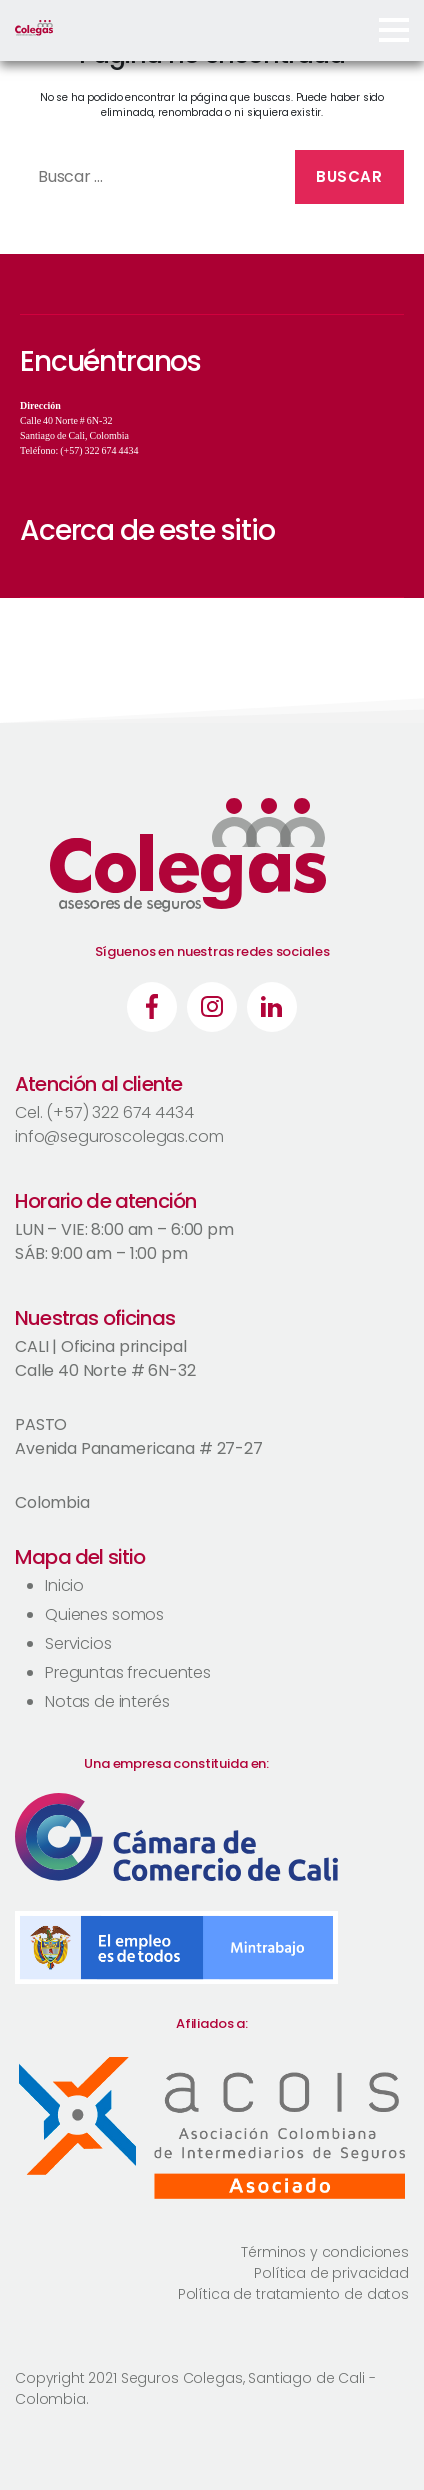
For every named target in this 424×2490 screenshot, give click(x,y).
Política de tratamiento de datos (293, 2294)
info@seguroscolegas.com (119, 1136)
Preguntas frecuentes (128, 1672)
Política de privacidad (331, 2273)
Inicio (64, 1585)
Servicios (78, 1643)
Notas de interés (107, 1701)
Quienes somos (104, 1614)
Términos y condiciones (325, 2252)
